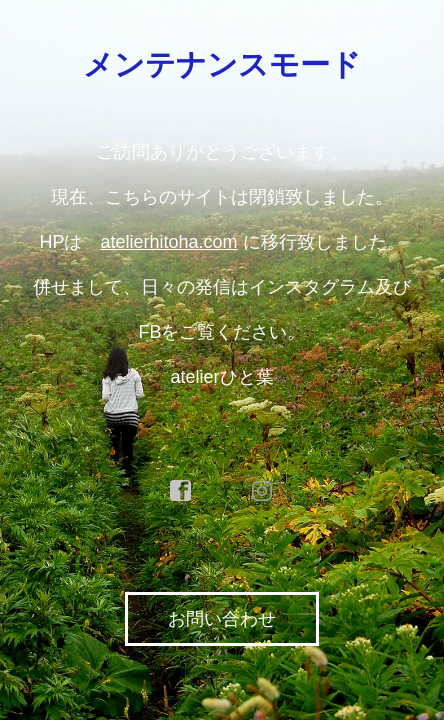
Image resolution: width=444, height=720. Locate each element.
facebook (181, 491)
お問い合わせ (222, 619)
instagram (263, 491)
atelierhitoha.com (168, 242)
